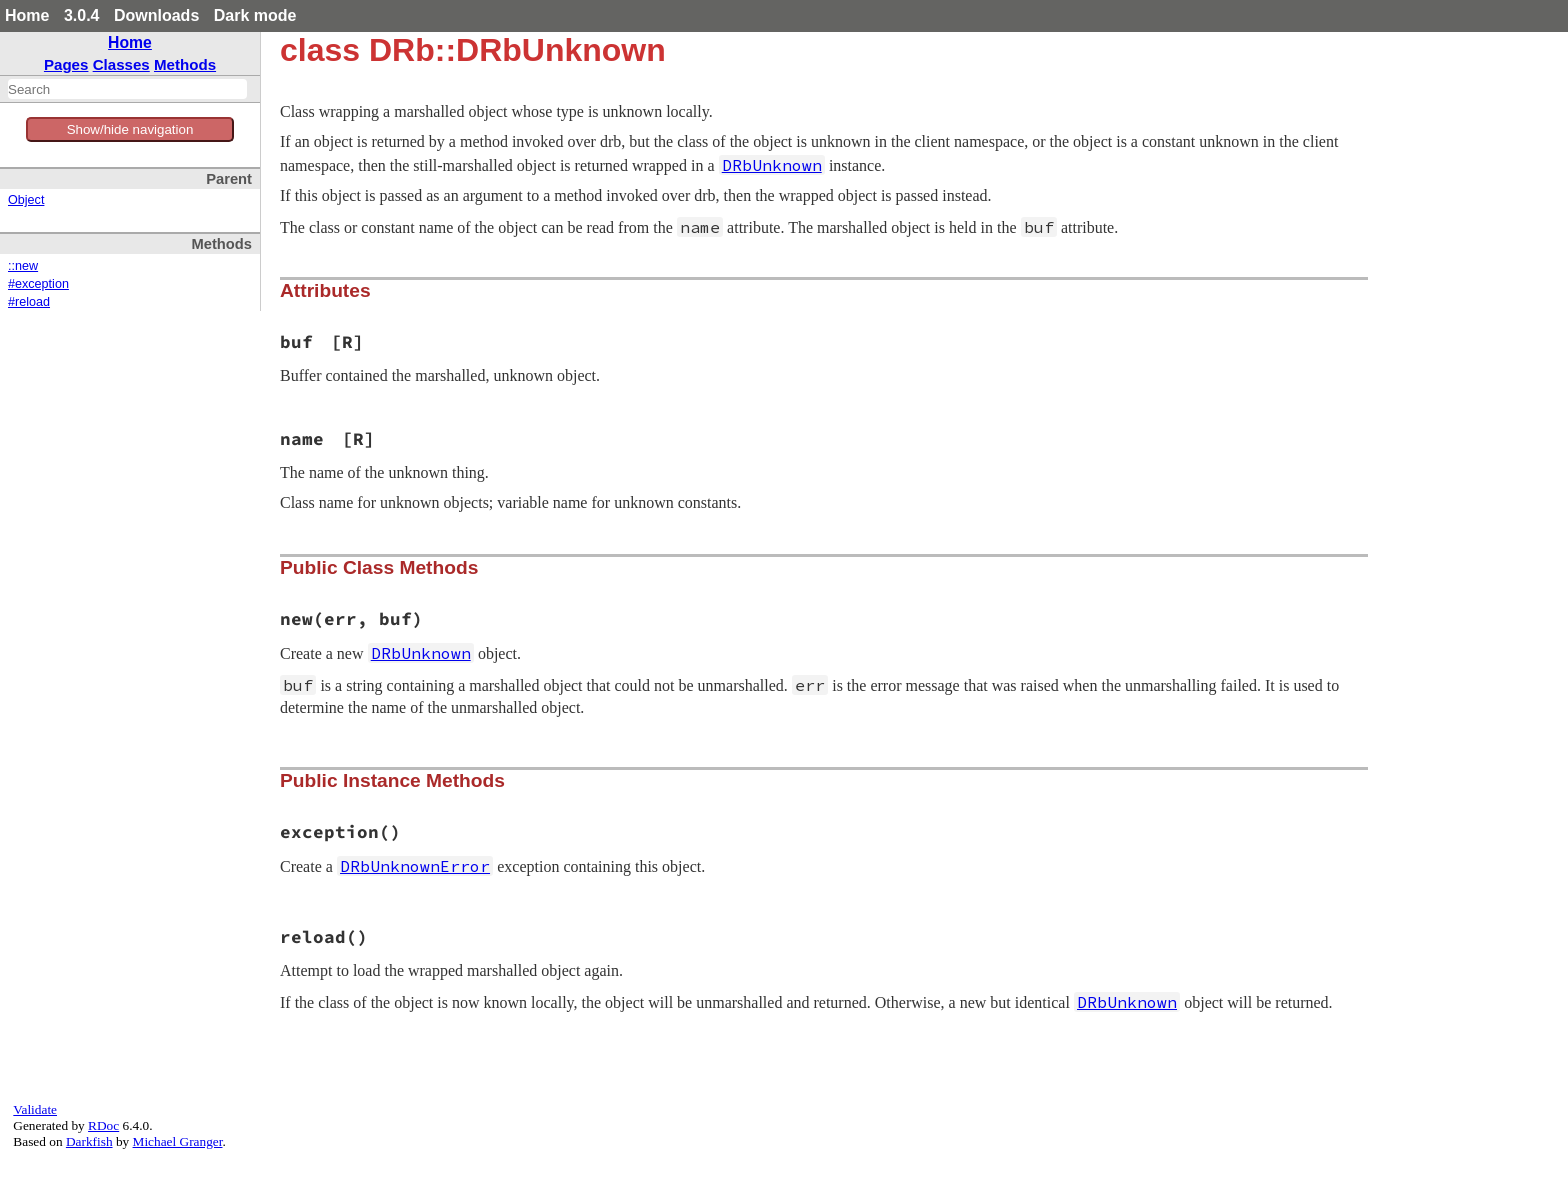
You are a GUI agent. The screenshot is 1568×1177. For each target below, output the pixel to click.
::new (23, 266)
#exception (38, 284)
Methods (185, 64)
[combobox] (127, 89)
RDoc (103, 1125)
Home (27, 15)
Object (26, 200)
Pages (66, 64)
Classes (121, 64)
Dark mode (255, 15)
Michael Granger (178, 1141)
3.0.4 (82, 15)
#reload (29, 302)
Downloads (156, 15)
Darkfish (89, 1141)
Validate (35, 1109)
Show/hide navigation (130, 129)
